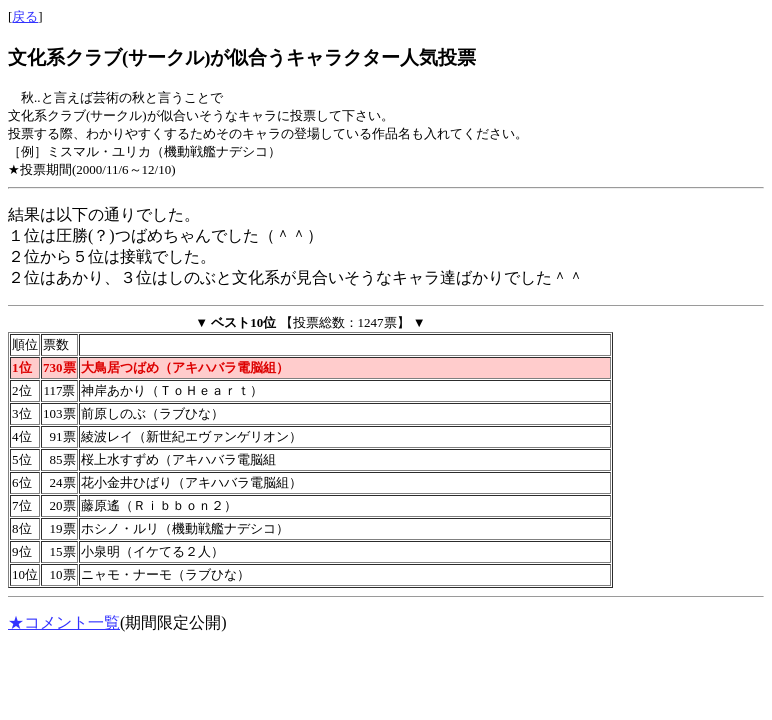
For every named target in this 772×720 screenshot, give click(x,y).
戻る (25, 16)
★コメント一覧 (64, 622)
